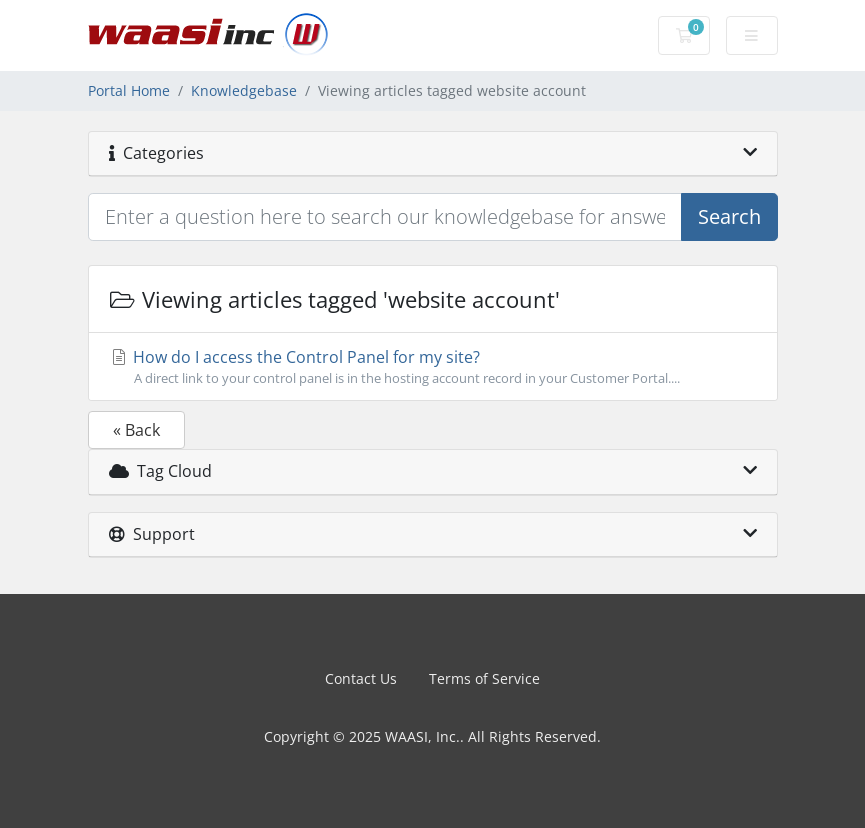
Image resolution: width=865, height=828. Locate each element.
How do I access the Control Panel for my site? (433, 367)
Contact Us (361, 678)
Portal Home (129, 90)
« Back (136, 430)
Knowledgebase (244, 90)
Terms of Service (484, 678)
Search (729, 216)
